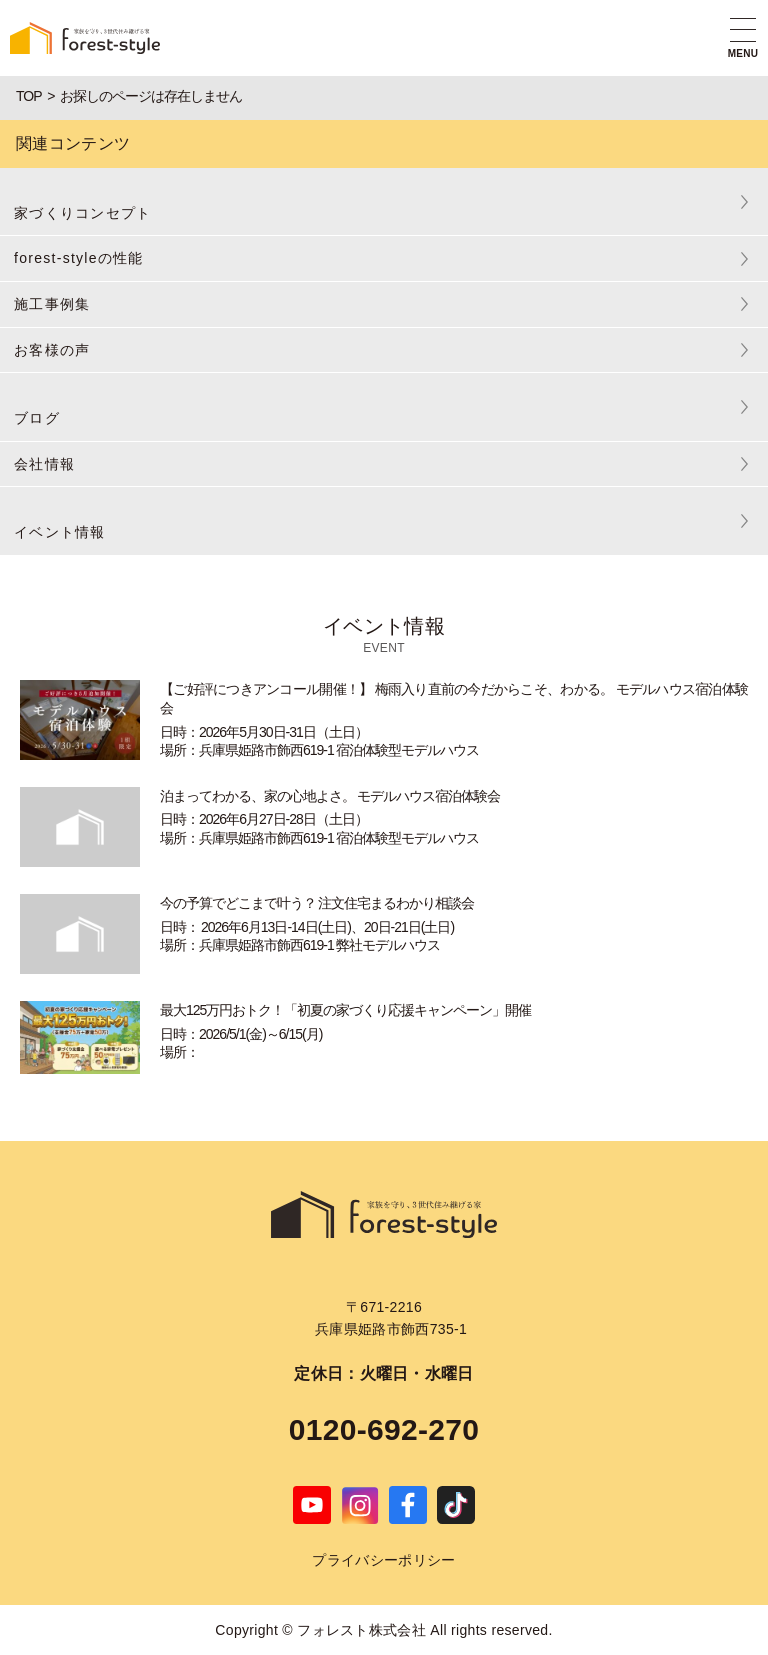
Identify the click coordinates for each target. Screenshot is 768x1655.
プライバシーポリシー (383, 1560)
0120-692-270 (384, 1429)
